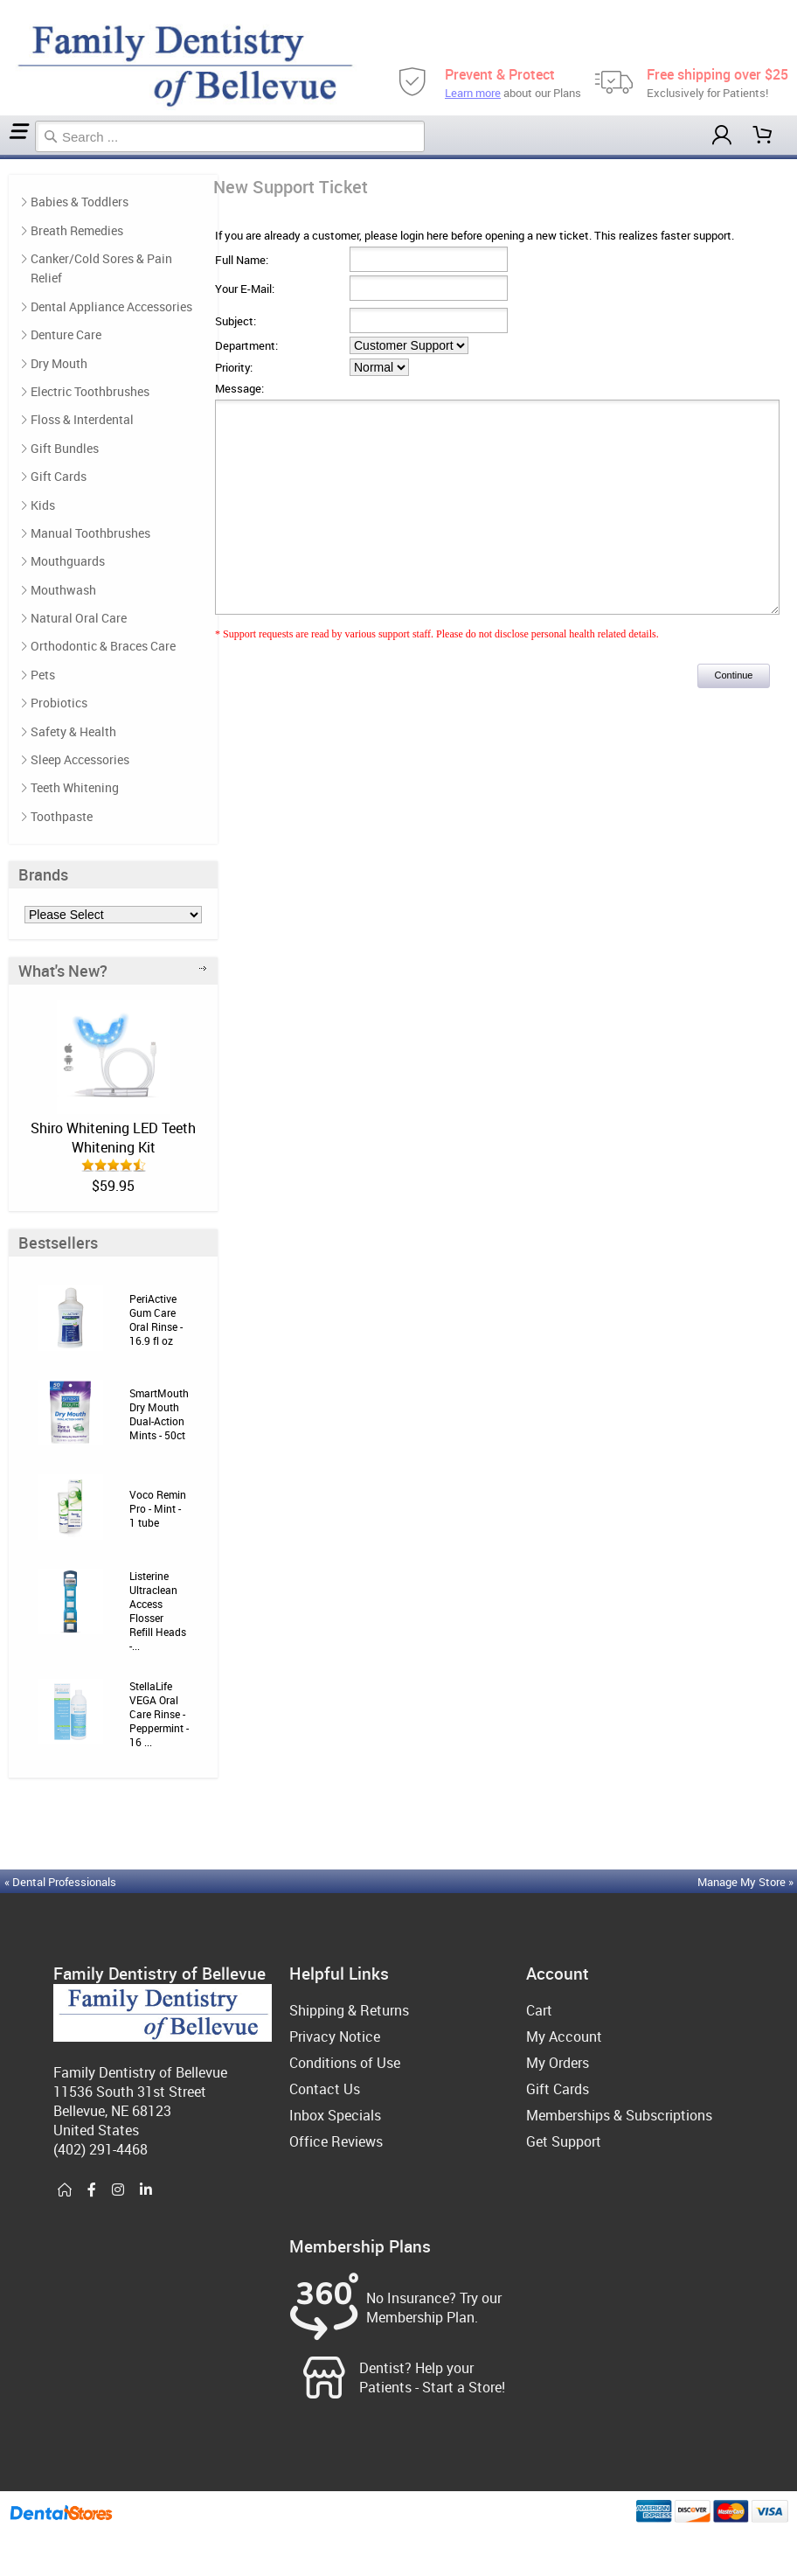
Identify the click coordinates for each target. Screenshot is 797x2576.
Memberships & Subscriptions (619, 2115)
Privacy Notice (334, 2036)
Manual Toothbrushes (90, 533)
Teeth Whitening (75, 787)
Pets (43, 674)
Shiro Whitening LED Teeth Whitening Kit (113, 1137)
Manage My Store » (746, 1882)
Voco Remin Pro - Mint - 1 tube (157, 1508)
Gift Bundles (65, 448)
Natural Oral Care (79, 617)
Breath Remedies (77, 230)
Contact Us (324, 2089)
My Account (564, 2036)
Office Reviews (336, 2141)
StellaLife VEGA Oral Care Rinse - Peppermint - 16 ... (159, 1714)
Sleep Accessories (80, 759)
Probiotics (59, 702)
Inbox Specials (335, 2115)
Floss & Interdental (82, 419)
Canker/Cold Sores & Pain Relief (101, 268)
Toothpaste (62, 816)
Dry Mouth (59, 363)
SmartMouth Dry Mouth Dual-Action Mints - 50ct (159, 1414)
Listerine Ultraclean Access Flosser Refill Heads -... (157, 1611)
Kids (43, 505)
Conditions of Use (344, 2062)
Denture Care (66, 334)
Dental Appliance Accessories (111, 306)
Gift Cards (59, 476)
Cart (539, 2010)
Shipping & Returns (349, 2010)
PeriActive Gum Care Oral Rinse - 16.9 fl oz (156, 1319)
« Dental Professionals (60, 1882)
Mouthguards (68, 561)
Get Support (563, 2141)
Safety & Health (73, 731)
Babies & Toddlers (79, 201)
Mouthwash (63, 589)
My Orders (557, 2062)
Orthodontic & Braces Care (103, 645)
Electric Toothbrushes (90, 391)
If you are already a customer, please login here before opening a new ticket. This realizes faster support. (474, 235)
